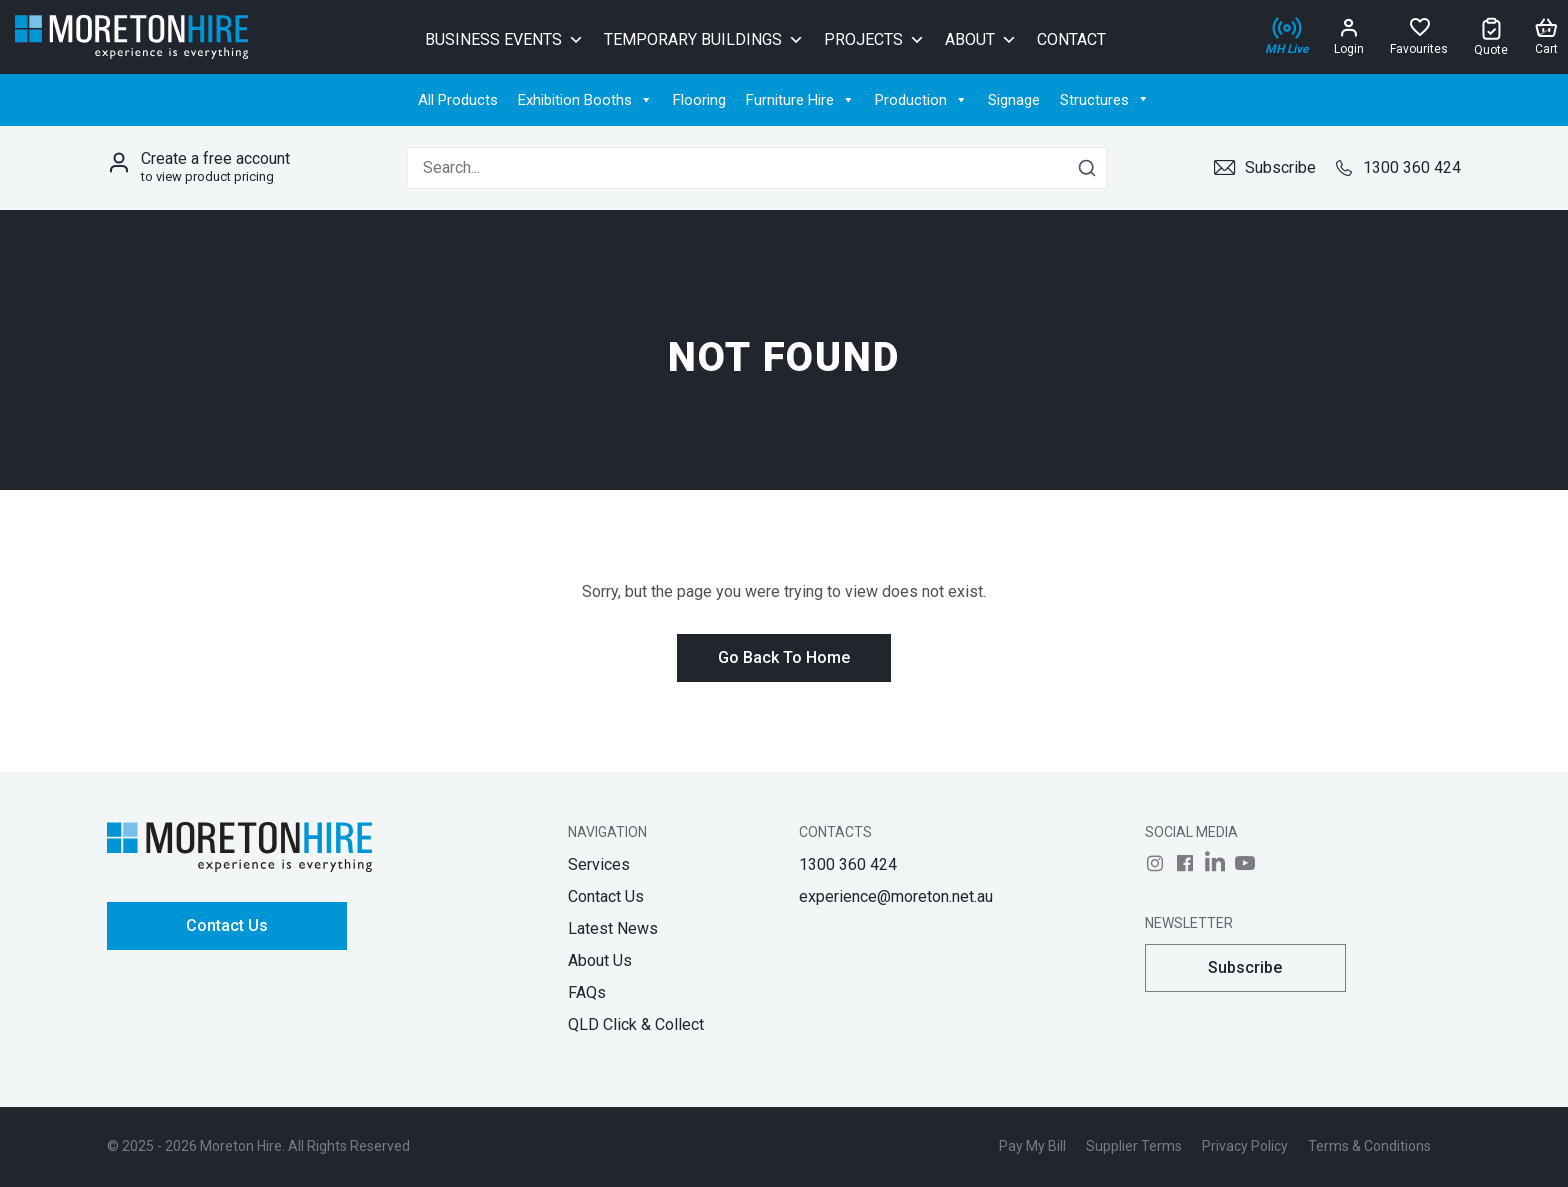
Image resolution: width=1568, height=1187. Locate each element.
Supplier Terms (1134, 1146)
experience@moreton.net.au (896, 896)
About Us (600, 960)
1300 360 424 (1398, 167)
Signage (1014, 100)
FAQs (587, 992)
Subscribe (1265, 167)
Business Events (504, 38)
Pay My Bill (1032, 1146)
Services (599, 864)
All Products (458, 100)
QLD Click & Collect (636, 1024)
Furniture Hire (800, 100)
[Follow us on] (1155, 863)
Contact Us (227, 925)
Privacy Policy (1245, 1146)
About (981, 38)
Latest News (613, 928)
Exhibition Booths (585, 100)
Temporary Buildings (704, 38)
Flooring (699, 100)
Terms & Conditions (1369, 1146)
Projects (874, 38)
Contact (1071, 39)
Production (921, 100)
